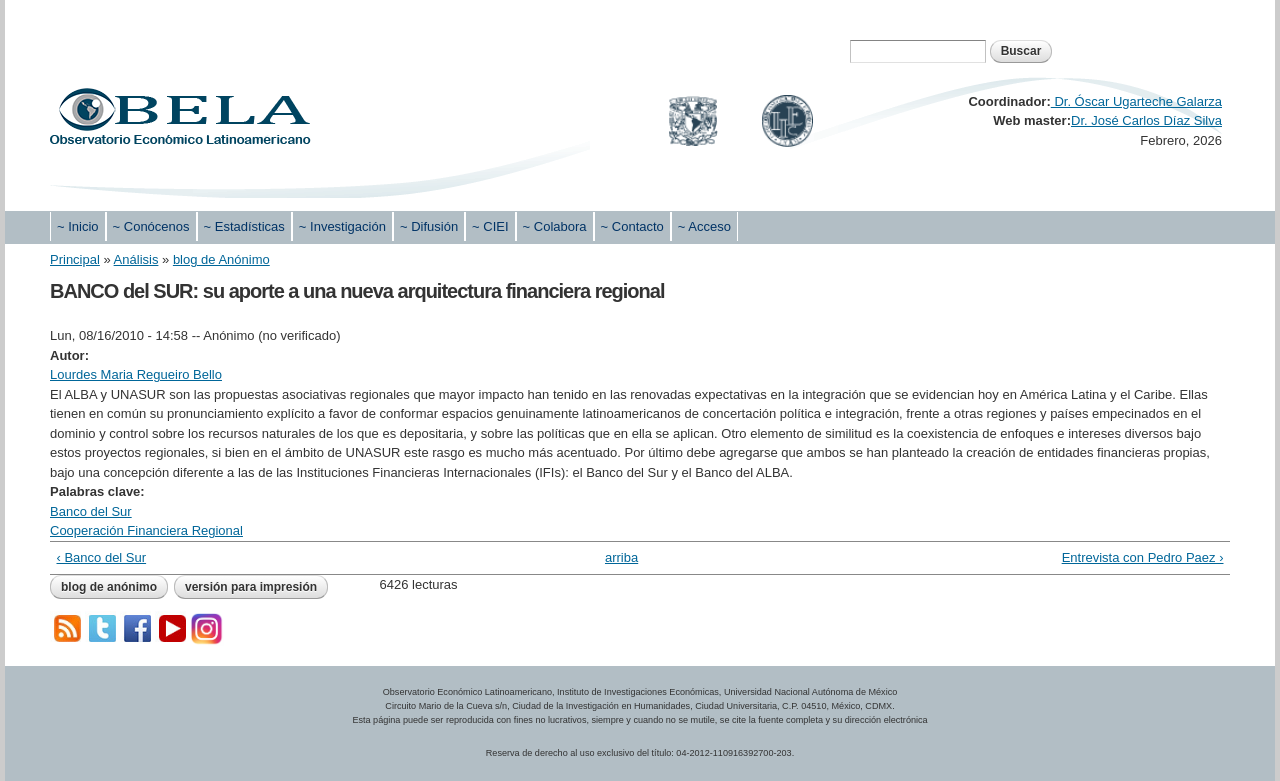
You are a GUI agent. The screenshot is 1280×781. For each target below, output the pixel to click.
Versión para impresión (251, 587)
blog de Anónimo (221, 259)
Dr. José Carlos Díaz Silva (1146, 120)
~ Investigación (342, 226)
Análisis (136, 259)
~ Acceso (704, 226)
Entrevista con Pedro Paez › (1143, 557)
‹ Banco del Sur (102, 557)
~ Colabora (555, 226)
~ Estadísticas (244, 226)
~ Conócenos (151, 226)
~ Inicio (78, 226)
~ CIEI (490, 226)
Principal (75, 259)
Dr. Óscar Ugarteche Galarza (1136, 101)
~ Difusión (429, 226)
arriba (621, 557)
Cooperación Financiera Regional (146, 530)
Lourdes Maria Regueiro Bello (136, 374)
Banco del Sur (91, 511)
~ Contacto (632, 226)
